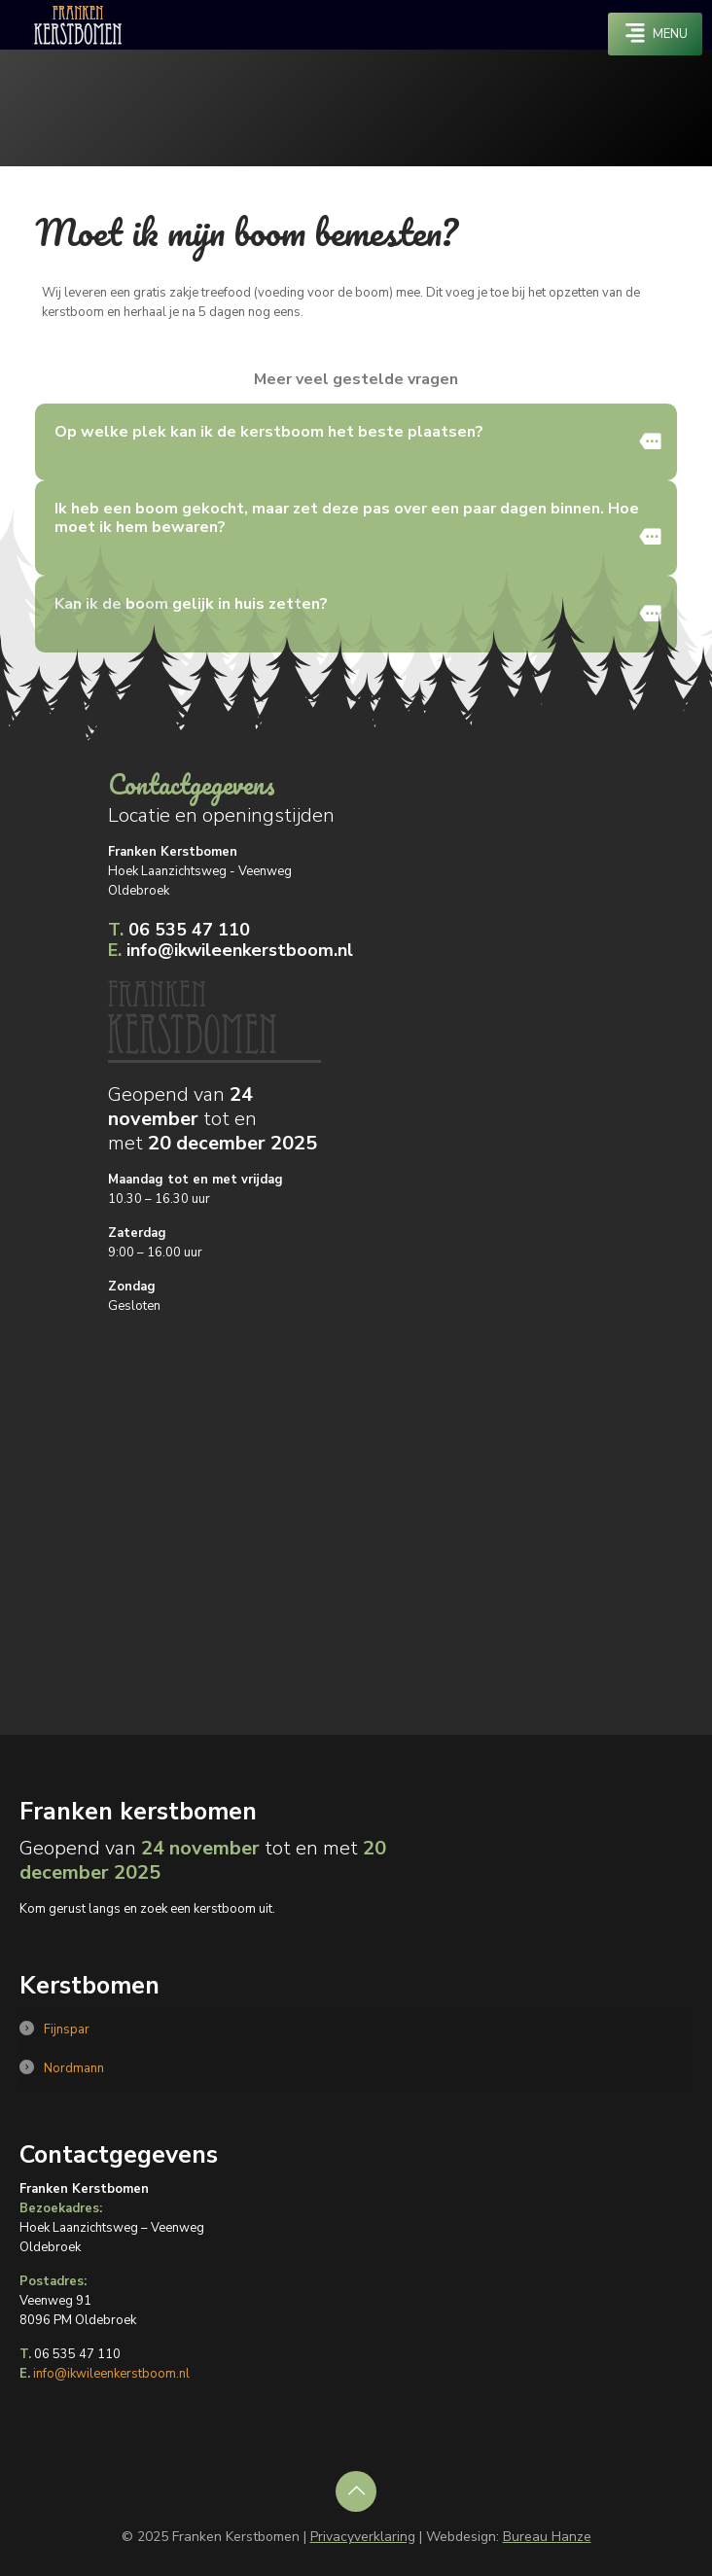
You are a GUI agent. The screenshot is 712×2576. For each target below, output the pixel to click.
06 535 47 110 (179, 930)
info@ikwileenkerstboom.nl (230, 950)
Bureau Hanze (547, 2536)
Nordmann (74, 2068)
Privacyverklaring (362, 2536)
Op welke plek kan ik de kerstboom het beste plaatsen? (268, 431)
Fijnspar (66, 2029)
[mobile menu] (655, 34)
